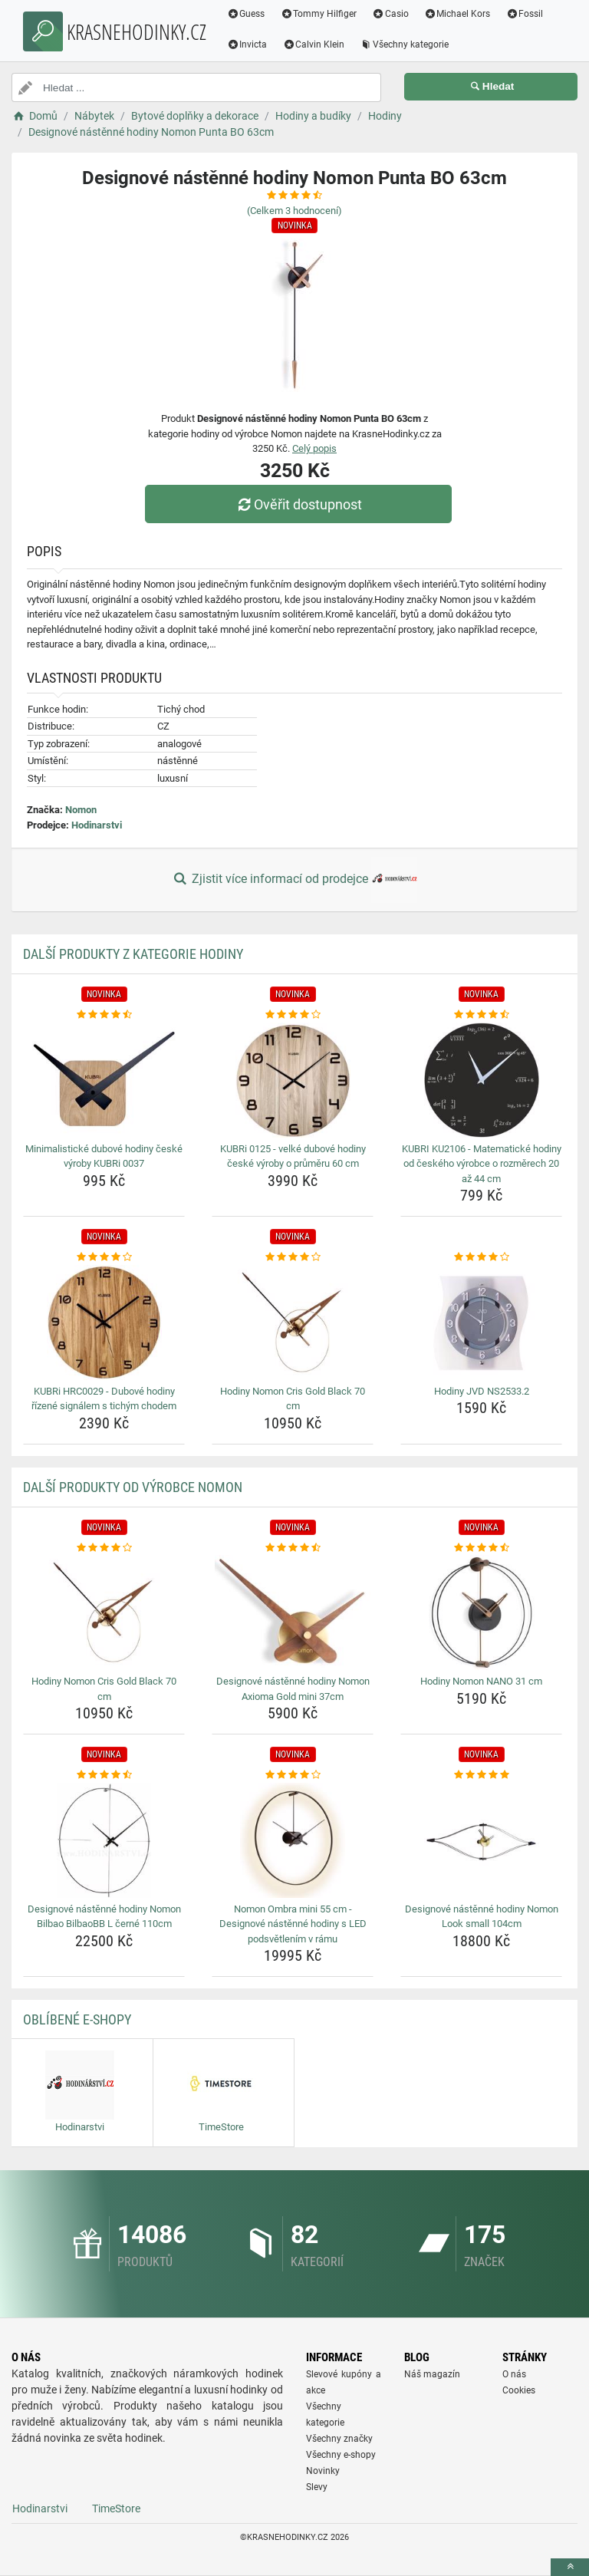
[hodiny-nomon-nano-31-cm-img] (481, 1612)
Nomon (81, 809)
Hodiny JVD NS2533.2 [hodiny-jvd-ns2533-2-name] (481, 1391)
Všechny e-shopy (341, 2454)
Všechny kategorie (404, 44)
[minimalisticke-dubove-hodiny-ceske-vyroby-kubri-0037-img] (104, 1080)
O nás (514, 2374)
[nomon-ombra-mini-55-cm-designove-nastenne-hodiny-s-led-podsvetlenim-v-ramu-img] (292, 1840)
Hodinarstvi (96, 825)
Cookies (518, 2390)
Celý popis (314, 448)
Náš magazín (432, 2374)
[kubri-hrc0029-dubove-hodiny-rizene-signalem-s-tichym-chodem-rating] (104, 1257)
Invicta (247, 44)
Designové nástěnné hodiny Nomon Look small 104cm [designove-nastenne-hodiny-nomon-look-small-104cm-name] (481, 1916)
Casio (391, 13)
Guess (246, 13)
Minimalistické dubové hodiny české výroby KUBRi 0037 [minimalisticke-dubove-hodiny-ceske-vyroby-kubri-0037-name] (104, 1156)
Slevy (316, 2487)
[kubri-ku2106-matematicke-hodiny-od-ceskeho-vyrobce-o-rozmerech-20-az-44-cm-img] (481, 1080)
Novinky (323, 2471)
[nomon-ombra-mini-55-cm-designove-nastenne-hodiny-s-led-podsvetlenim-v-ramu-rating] (292, 1775)
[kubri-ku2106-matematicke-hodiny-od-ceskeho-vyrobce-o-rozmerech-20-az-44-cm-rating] (481, 1015)
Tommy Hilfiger (319, 13)
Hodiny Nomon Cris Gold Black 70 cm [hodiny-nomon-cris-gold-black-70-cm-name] (292, 1398)
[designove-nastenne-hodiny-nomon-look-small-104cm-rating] (481, 1775)
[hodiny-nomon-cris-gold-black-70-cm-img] (292, 1322)
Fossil (525, 13)
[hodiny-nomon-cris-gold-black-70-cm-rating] (292, 1257)
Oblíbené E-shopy (77, 2019)
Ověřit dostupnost (298, 504)
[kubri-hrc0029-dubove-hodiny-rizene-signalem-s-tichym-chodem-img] (104, 1322)
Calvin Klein (314, 44)
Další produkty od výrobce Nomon (132, 1487)
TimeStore (116, 2508)
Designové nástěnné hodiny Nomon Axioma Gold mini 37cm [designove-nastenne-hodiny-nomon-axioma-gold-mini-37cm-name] (293, 1688)
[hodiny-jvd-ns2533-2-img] (481, 1322)
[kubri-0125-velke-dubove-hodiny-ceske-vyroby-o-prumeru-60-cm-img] (292, 1080)
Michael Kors (457, 13)
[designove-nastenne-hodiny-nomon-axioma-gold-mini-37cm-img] (292, 1612)
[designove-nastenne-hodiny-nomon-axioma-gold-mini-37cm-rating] (292, 1548)
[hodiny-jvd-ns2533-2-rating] (481, 1257)
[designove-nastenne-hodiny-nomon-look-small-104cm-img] (481, 1840)
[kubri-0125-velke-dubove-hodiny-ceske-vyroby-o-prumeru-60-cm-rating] (292, 1015)
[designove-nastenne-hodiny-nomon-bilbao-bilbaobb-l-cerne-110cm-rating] (104, 1775)
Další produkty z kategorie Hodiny (133, 954)
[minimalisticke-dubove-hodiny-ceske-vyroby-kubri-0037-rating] (104, 1015)
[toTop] (570, 2567)
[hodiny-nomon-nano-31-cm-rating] (481, 1548)
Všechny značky (339, 2438)
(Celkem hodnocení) (294, 210)
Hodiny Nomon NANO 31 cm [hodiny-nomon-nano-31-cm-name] (481, 1681)
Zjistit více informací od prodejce (294, 880)
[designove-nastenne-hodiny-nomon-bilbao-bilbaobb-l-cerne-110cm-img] (104, 1840)
